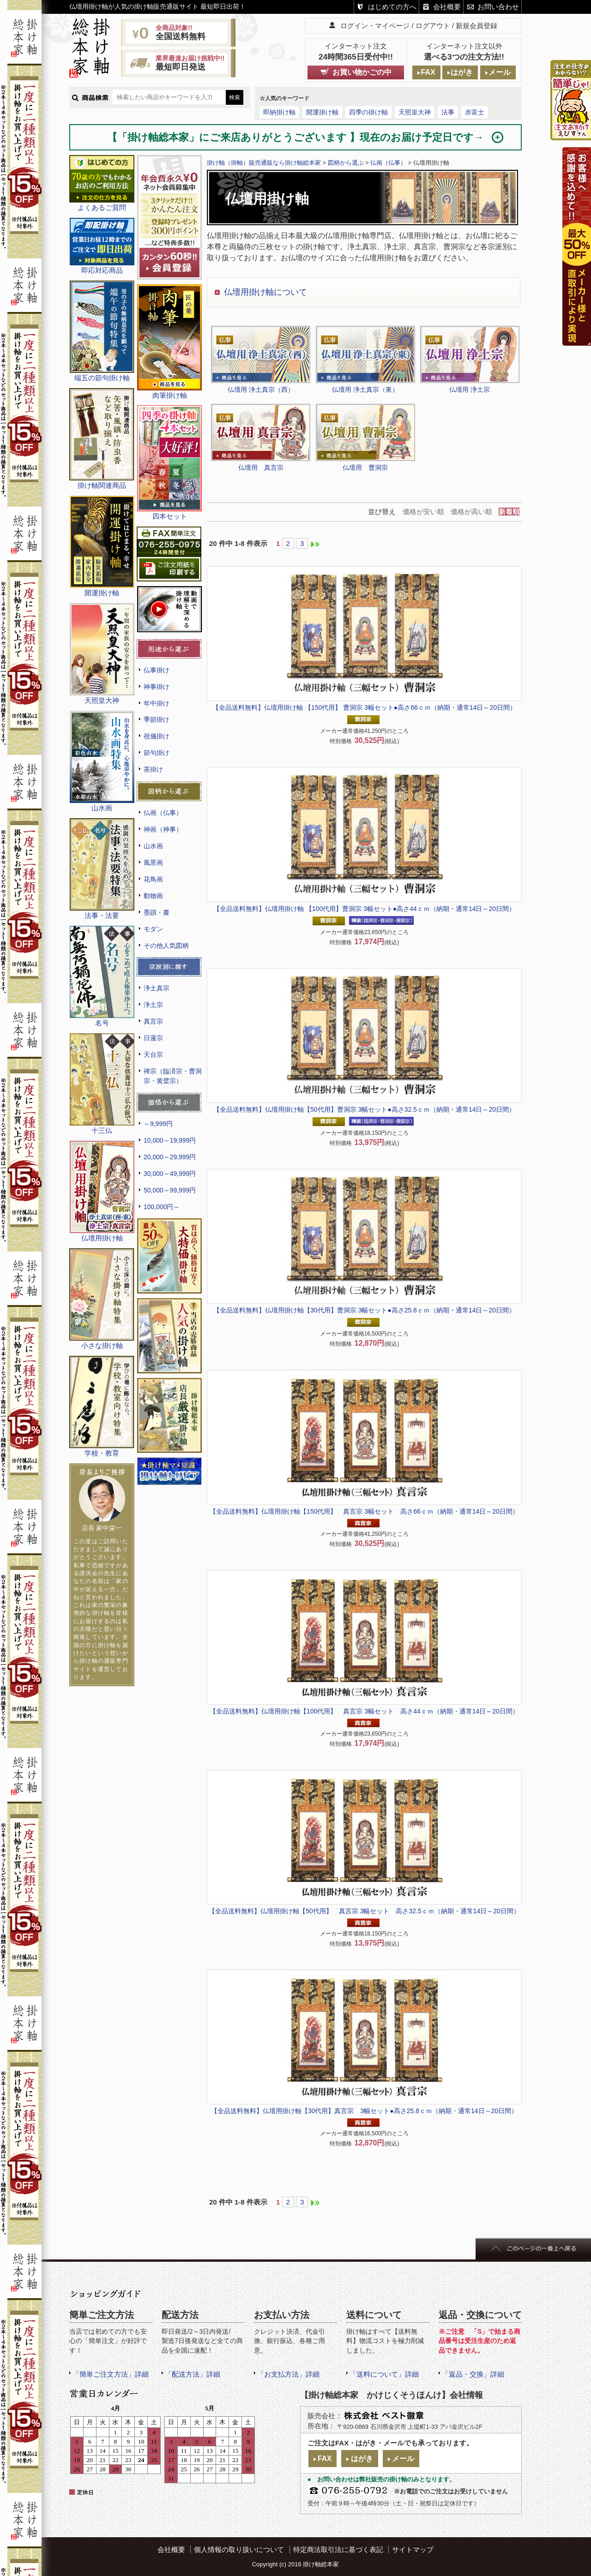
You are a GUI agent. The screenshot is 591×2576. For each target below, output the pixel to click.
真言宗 (153, 1021)
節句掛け (156, 752)
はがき (462, 72)
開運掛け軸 (322, 112)
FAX (428, 72)
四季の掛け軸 (368, 112)
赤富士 (474, 112)
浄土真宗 (156, 988)
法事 (447, 112)
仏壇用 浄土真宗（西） (261, 389)
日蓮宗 (153, 1038)
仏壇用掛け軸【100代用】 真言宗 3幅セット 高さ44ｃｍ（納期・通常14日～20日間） (364, 1711)
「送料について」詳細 (384, 2374)
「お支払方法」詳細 (288, 2374)
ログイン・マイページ (375, 26)
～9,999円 (158, 1123)
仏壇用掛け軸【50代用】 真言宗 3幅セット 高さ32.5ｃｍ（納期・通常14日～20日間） (364, 1911)
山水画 (153, 846)
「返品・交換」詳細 (473, 2374)
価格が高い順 (471, 511)
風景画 (153, 862)
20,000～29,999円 (170, 1157)
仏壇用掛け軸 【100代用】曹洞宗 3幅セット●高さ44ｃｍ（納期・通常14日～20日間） (364, 908)
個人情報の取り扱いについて (239, 2549)
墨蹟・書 (156, 912)
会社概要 (447, 7)
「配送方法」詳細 (192, 2374)
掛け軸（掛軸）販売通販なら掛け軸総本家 (264, 162)
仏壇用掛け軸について (265, 292)
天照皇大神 (414, 112)
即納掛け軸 (279, 112)
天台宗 (153, 1054)
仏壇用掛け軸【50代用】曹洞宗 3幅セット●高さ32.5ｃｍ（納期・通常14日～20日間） (364, 1109)
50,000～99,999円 (170, 1190)
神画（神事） (163, 829)
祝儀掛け (156, 736)
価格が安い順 (423, 511)
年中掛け (156, 703)
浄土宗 (153, 1004)
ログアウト (433, 26)
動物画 (153, 895)
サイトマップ (413, 2549)
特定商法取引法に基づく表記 (338, 2549)
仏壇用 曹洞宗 (365, 467)
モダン (153, 929)
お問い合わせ (498, 7)
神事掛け (156, 686)
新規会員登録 (476, 26)
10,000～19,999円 (170, 1140)
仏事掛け (156, 670)
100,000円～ (162, 1206)
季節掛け (156, 719)
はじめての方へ (392, 7)
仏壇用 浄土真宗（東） (365, 389)
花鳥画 (153, 879)
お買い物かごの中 (362, 72)
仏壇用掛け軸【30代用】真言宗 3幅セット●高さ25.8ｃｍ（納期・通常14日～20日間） (364, 2111)
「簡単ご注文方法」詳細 (110, 2374)
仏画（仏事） (163, 812)
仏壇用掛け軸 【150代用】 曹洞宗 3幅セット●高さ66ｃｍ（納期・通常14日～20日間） (364, 707)
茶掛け (153, 769)
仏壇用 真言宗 (260, 467)
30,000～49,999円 (170, 1173)
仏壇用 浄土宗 (469, 389)
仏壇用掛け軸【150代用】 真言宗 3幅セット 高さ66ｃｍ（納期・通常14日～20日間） (364, 1511)
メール (499, 72)
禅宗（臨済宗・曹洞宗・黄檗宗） (173, 1075)
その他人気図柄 (166, 945)
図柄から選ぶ (346, 162)
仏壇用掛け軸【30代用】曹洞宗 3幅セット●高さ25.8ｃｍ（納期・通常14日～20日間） (364, 1310)
